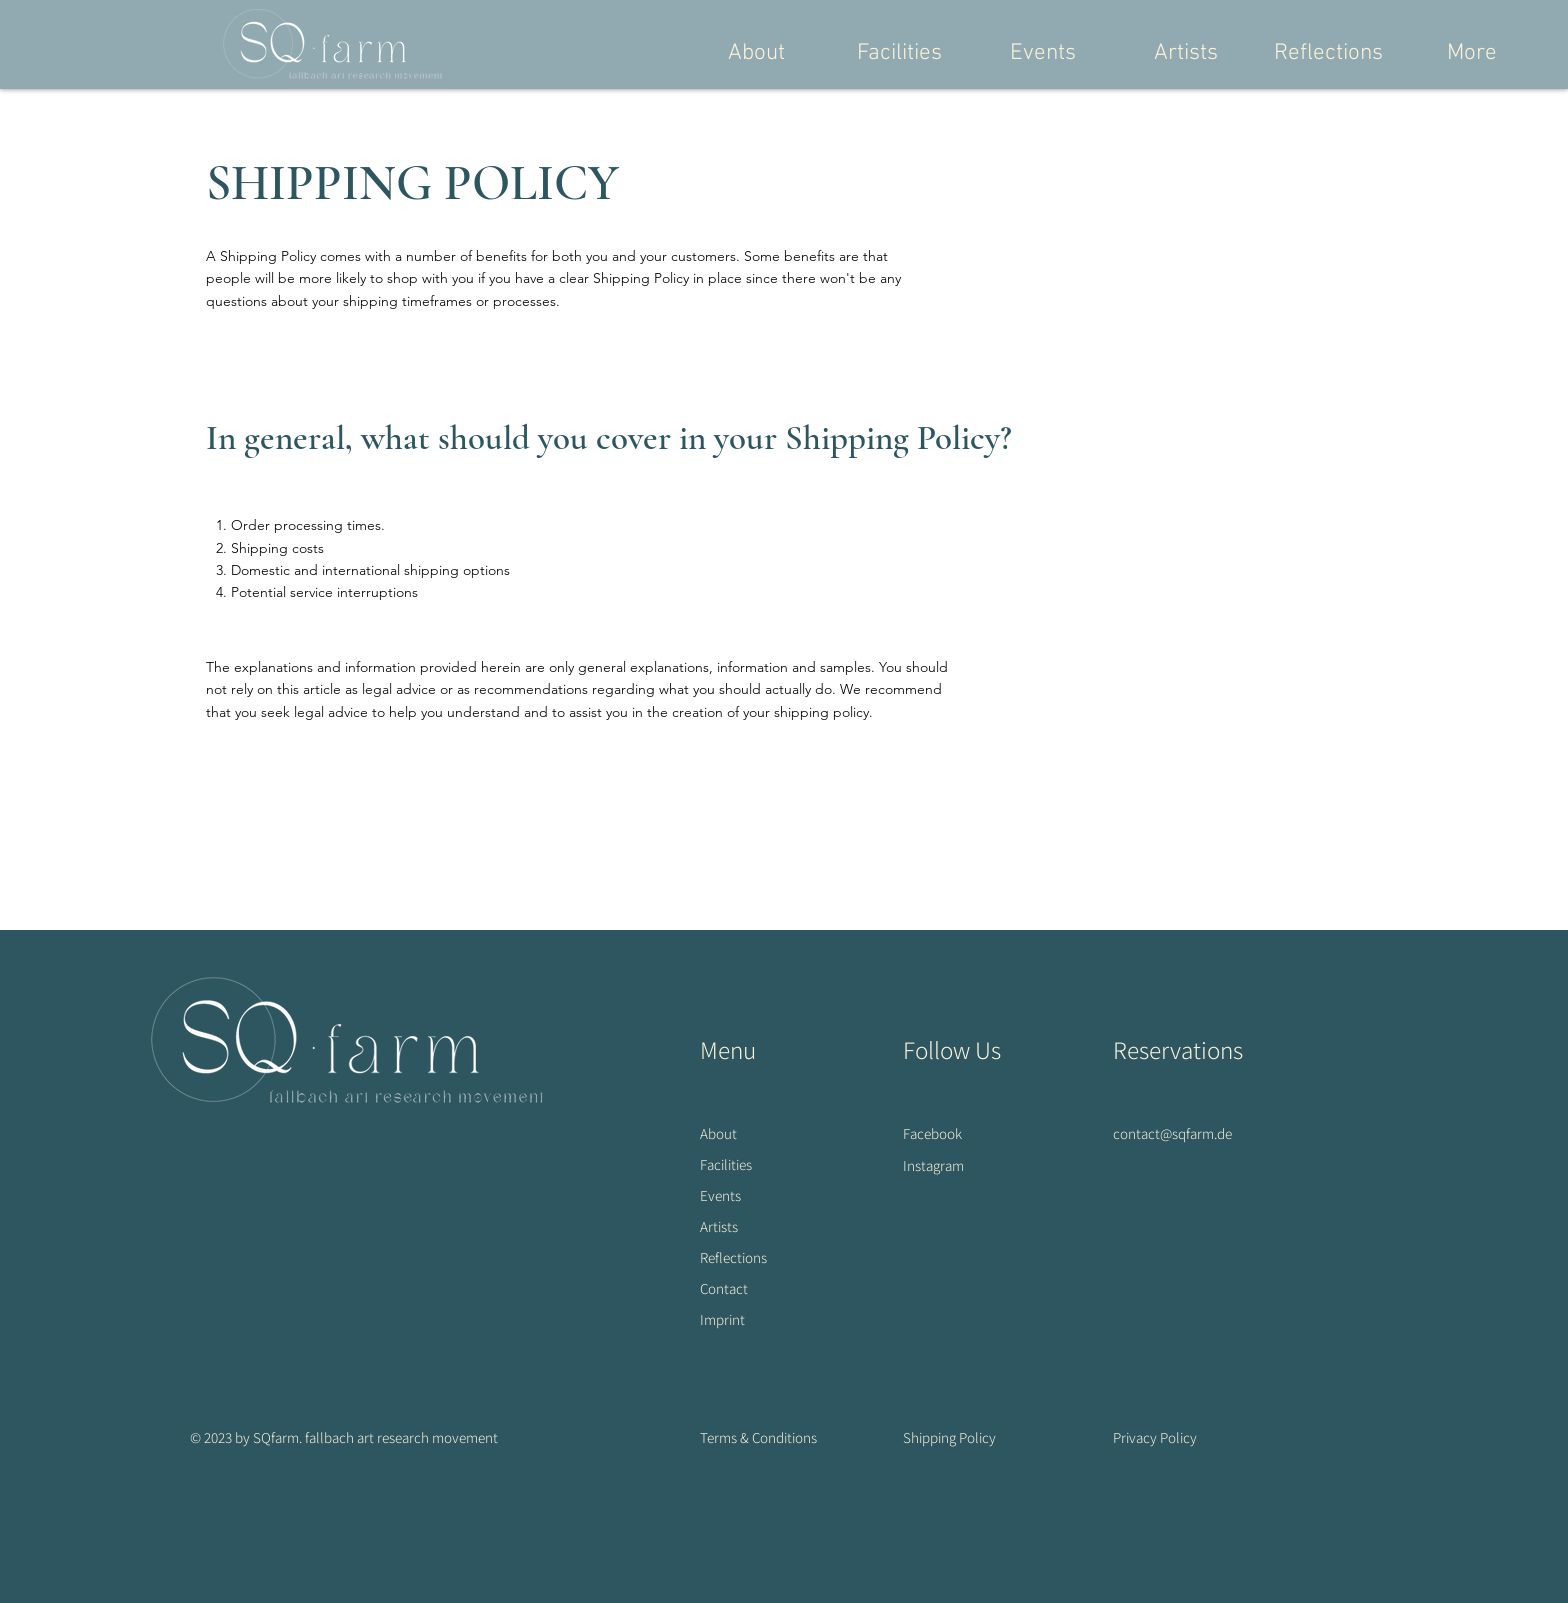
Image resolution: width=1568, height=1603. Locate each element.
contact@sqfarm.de (1172, 1133)
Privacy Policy (1155, 1437)
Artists (719, 1226)
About (718, 1133)
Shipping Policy (949, 1437)
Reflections (733, 1257)
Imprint (722, 1319)
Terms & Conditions (758, 1437)
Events (720, 1195)
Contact (724, 1288)
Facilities (726, 1164)
